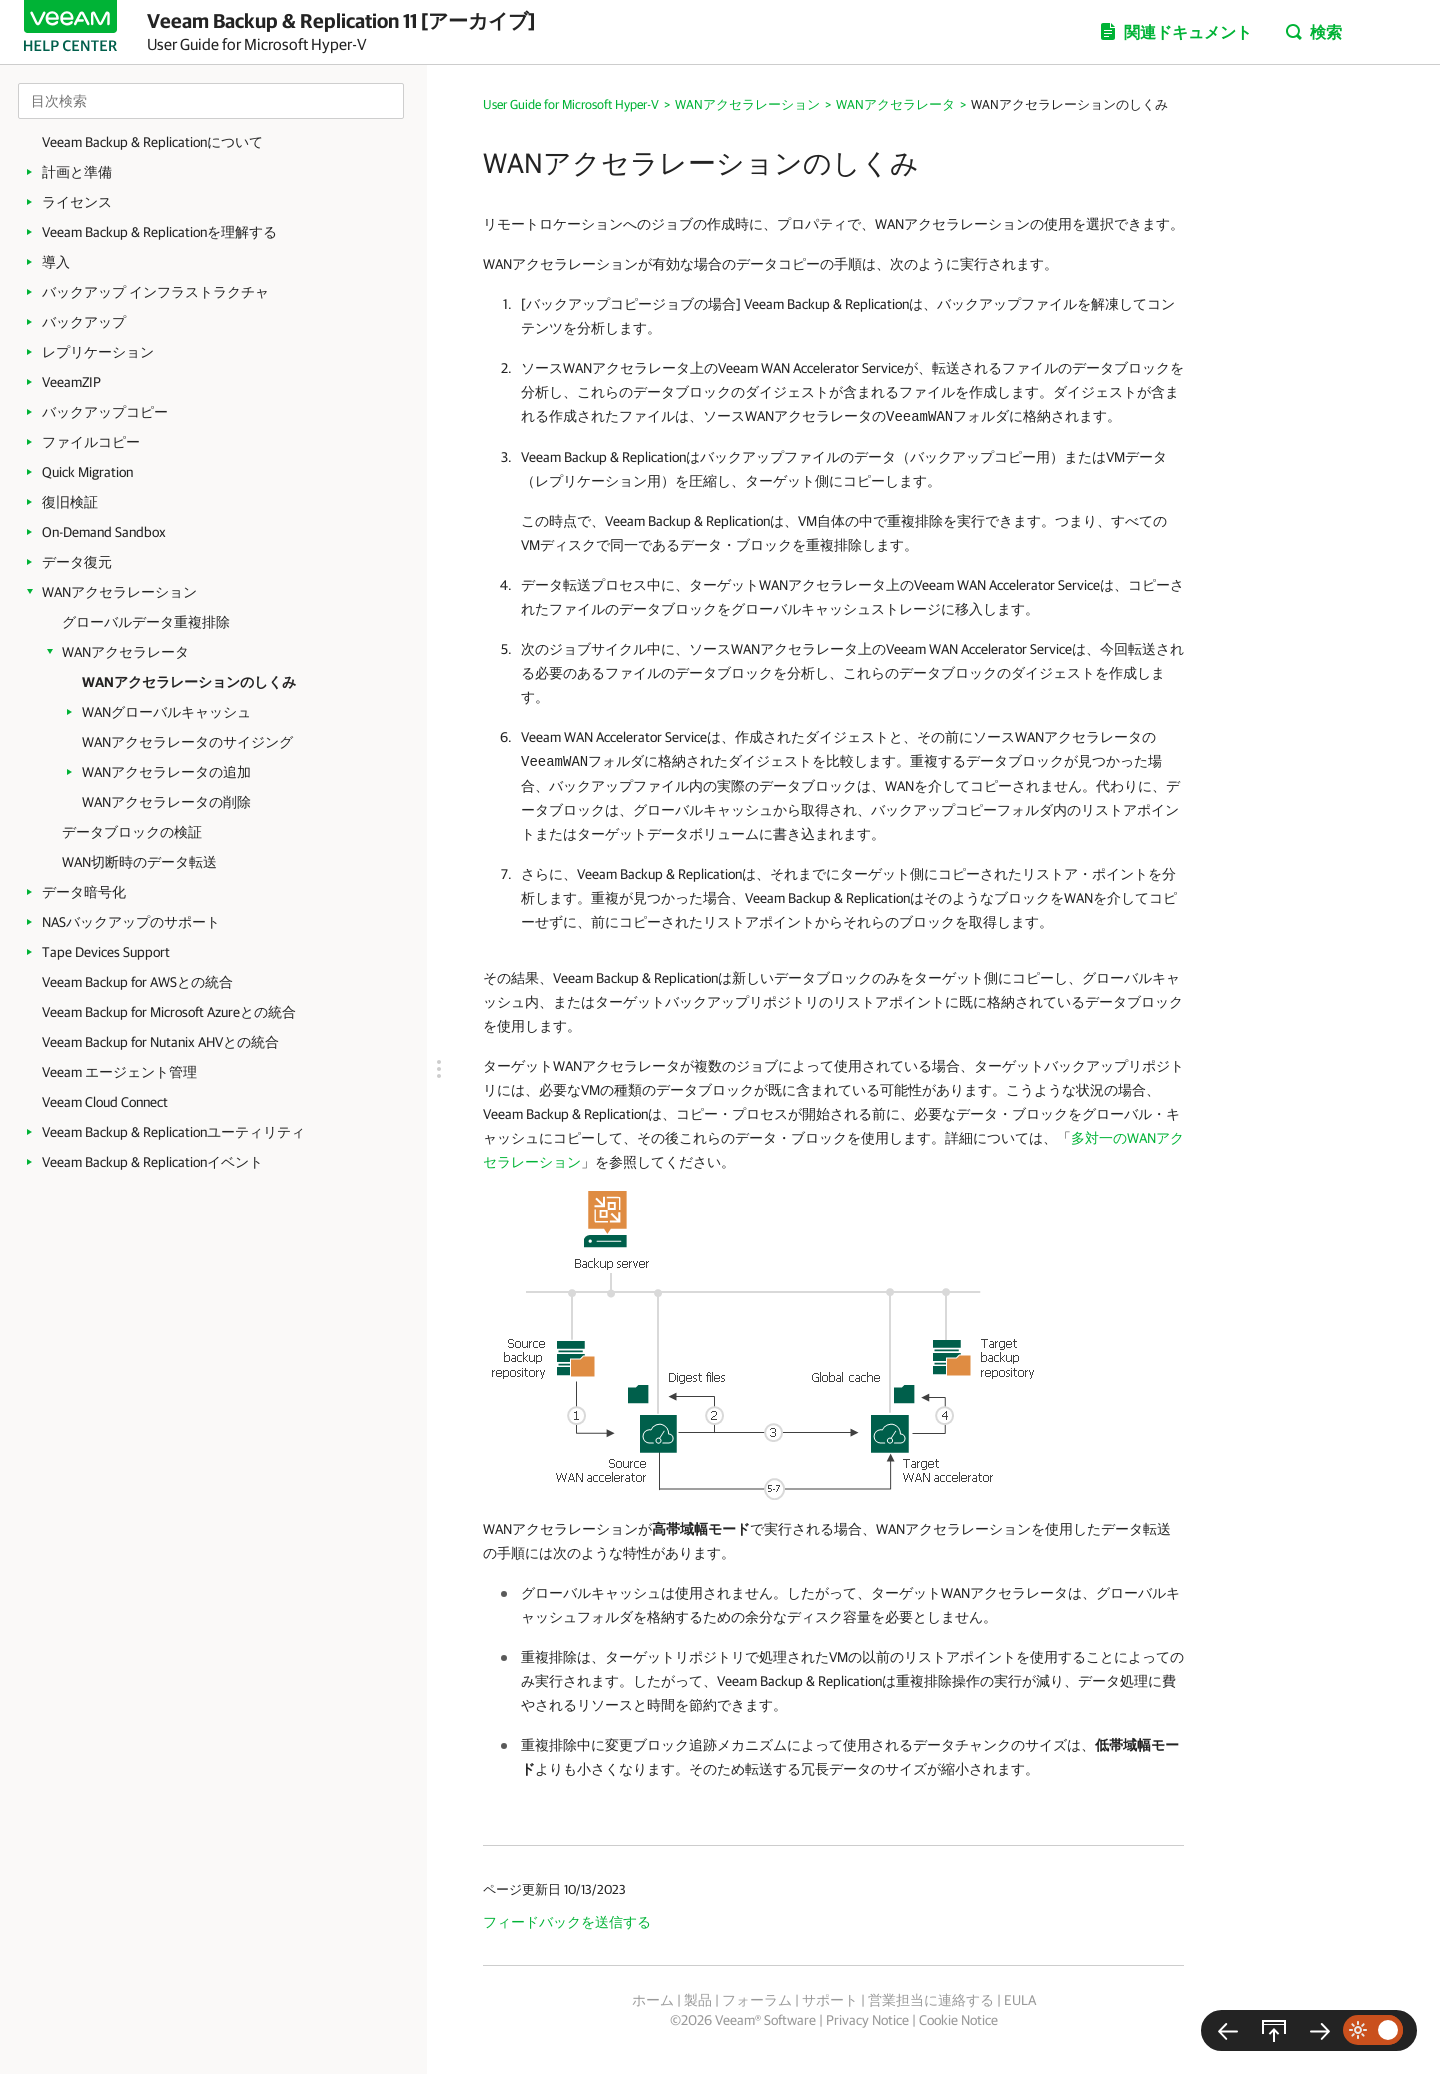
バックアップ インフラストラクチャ (155, 292)
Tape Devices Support (106, 952)
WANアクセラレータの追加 (166, 772)
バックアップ (84, 322)
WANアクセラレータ (125, 652)
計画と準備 (77, 172)
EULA (1020, 2000)
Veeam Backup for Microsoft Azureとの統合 (169, 1012)
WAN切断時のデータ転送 (139, 862)
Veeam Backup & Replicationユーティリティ (173, 1132)
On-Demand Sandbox (104, 532)
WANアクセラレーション (119, 592)
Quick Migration (87, 472)
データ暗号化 (84, 892)
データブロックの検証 (132, 832)
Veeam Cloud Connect (105, 1102)
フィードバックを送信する (567, 1922)
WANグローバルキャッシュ (166, 712)
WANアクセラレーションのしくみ (189, 682)
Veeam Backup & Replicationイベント (152, 1162)
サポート (830, 2000)
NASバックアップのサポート (131, 922)
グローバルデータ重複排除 (146, 622)
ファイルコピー (91, 442)
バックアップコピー (105, 412)
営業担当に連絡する (931, 2000)
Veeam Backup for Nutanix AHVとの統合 (160, 1042)
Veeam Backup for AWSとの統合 (137, 982)
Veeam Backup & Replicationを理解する (159, 232)
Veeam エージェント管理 (119, 1072)
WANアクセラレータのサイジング (187, 742)
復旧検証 (70, 502)
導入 (56, 262)
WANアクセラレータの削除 (166, 802)
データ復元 (77, 562)
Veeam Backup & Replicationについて (152, 142)
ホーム (653, 2000)
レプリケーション (98, 352)
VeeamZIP (71, 382)
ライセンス (77, 202)
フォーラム (757, 2000)
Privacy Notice (867, 2020)
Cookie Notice (958, 2020)
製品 (698, 2000)
